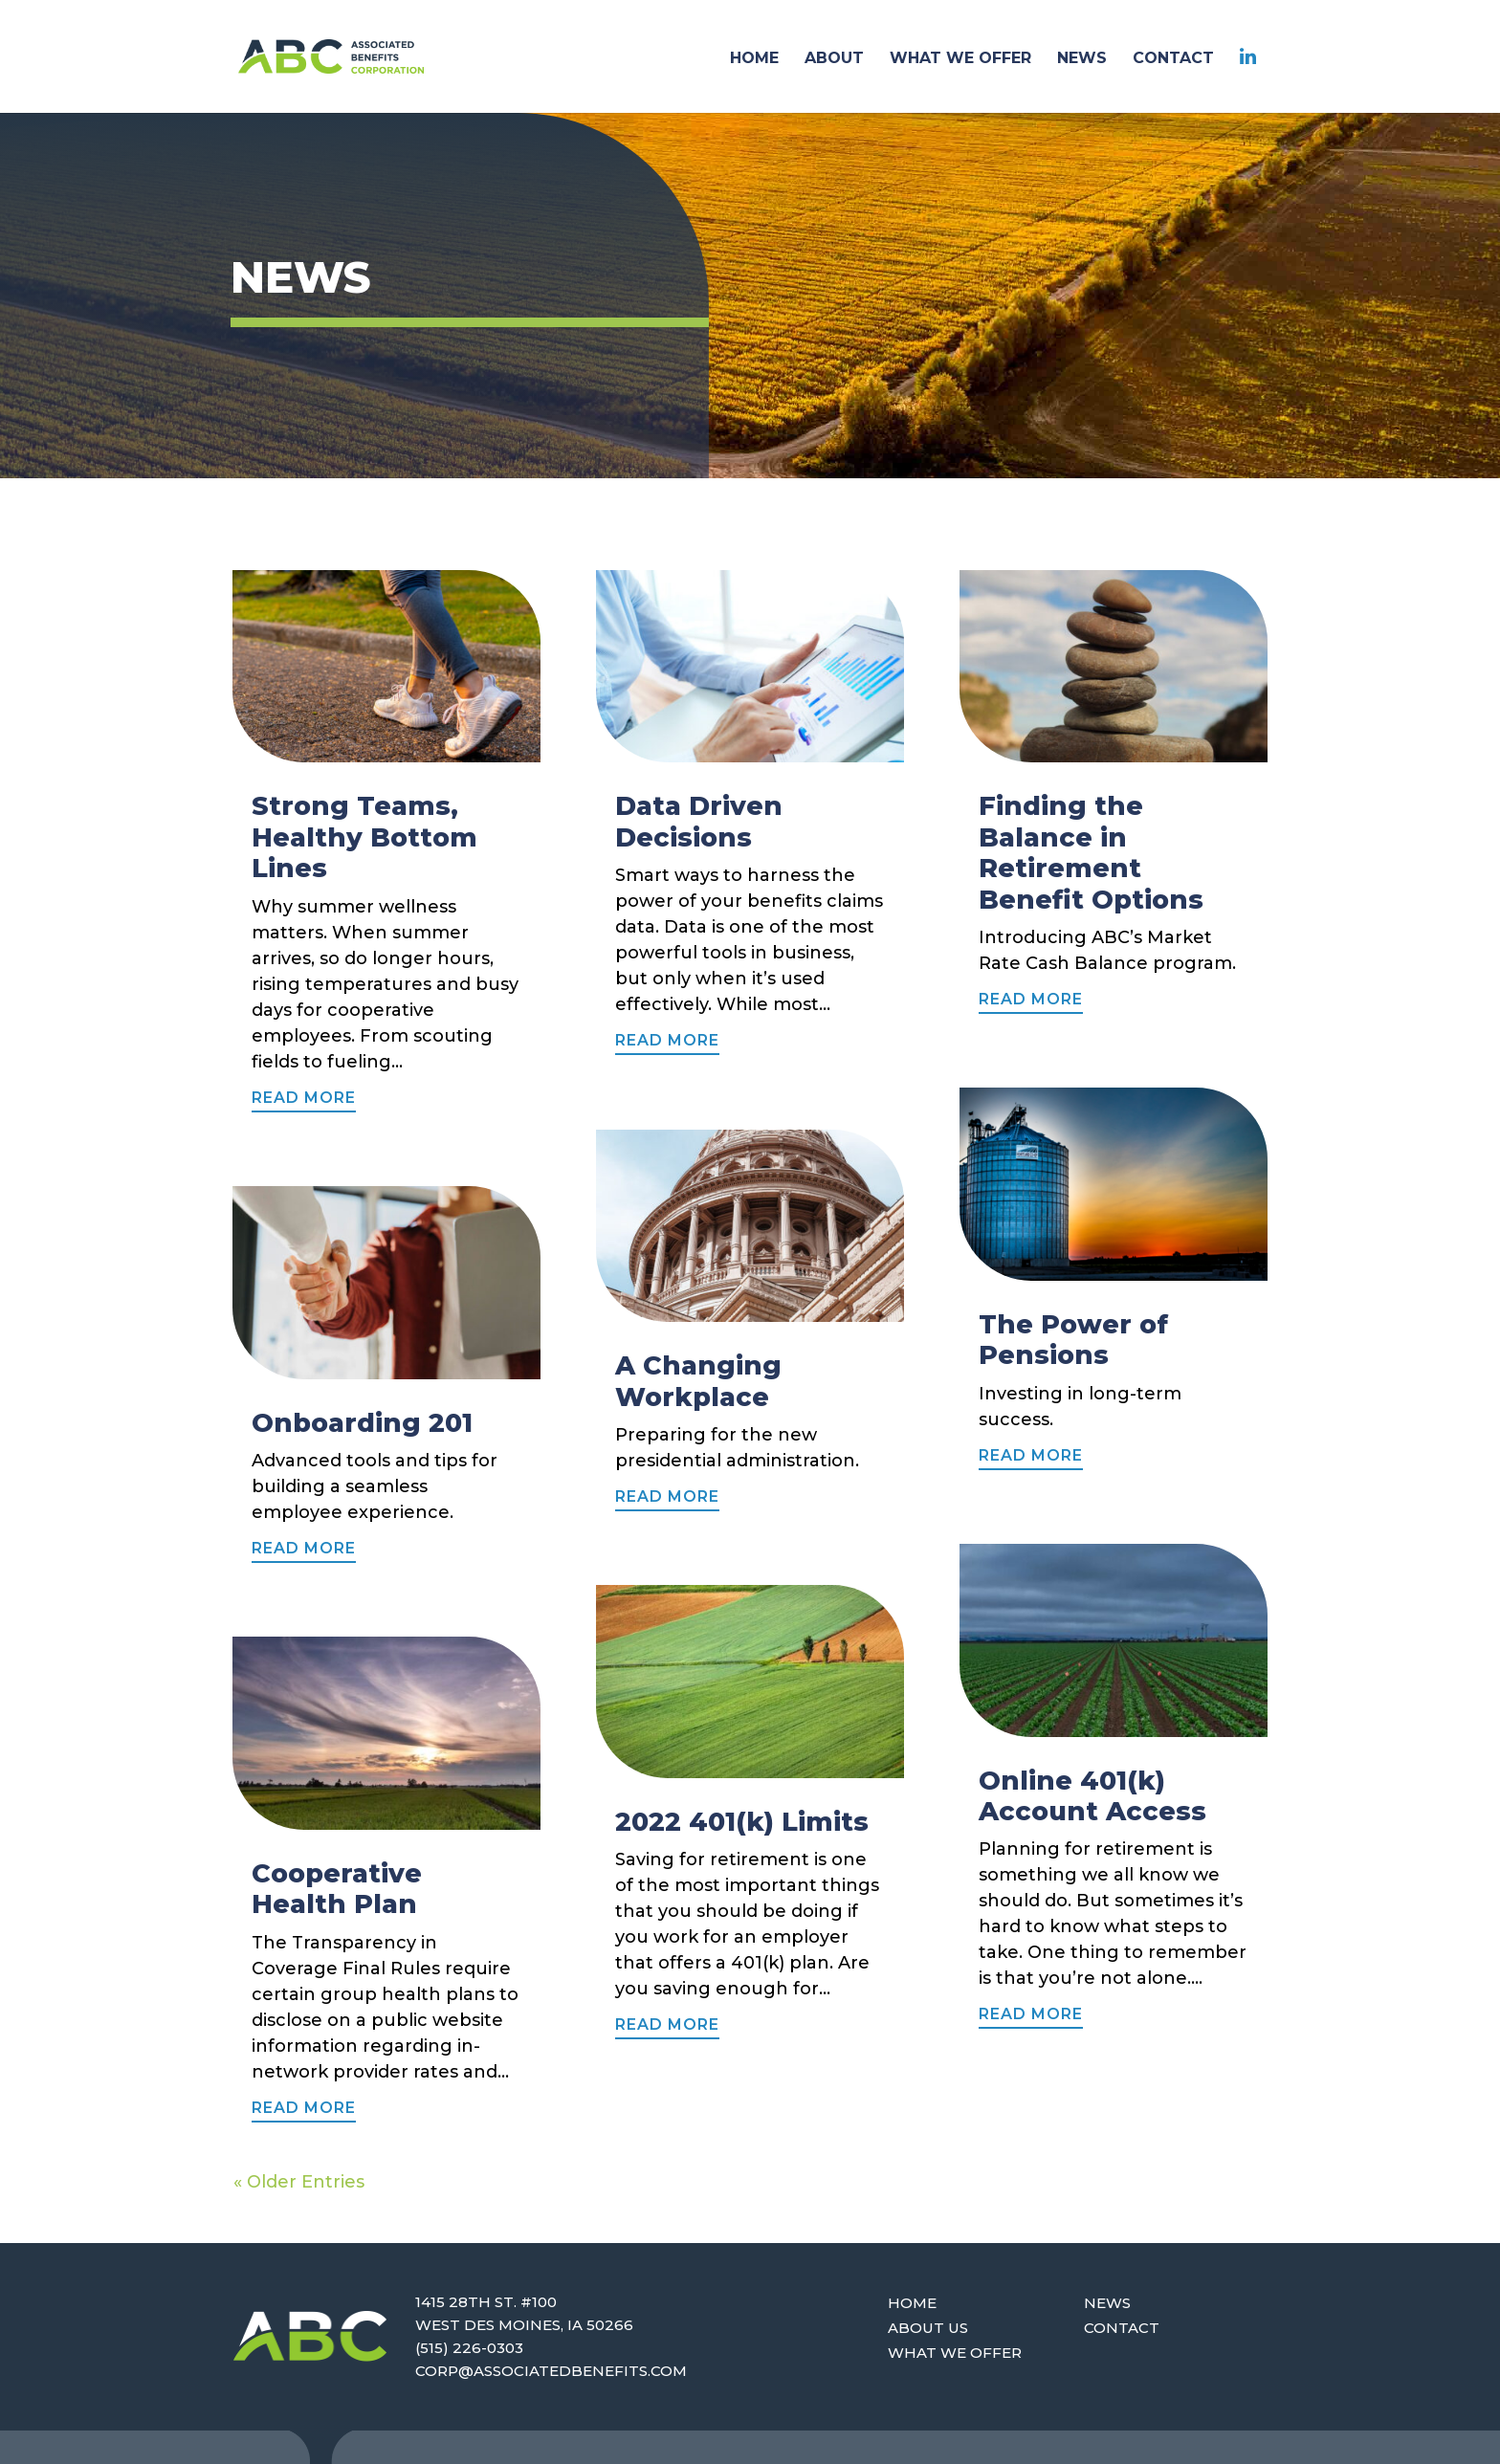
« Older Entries (298, 2181)
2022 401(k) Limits (742, 1821)
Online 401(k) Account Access (1092, 1796)
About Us (928, 2328)
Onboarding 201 (362, 1423)
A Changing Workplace (698, 1381)
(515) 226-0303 (469, 2348)
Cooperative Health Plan (337, 1889)
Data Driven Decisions (699, 821)
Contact (1121, 2328)
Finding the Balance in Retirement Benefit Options (1091, 852)
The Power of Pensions (1073, 1340)
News (1107, 2303)
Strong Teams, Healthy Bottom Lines (364, 837)
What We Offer (955, 2352)
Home (912, 2303)
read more (304, 1098)
